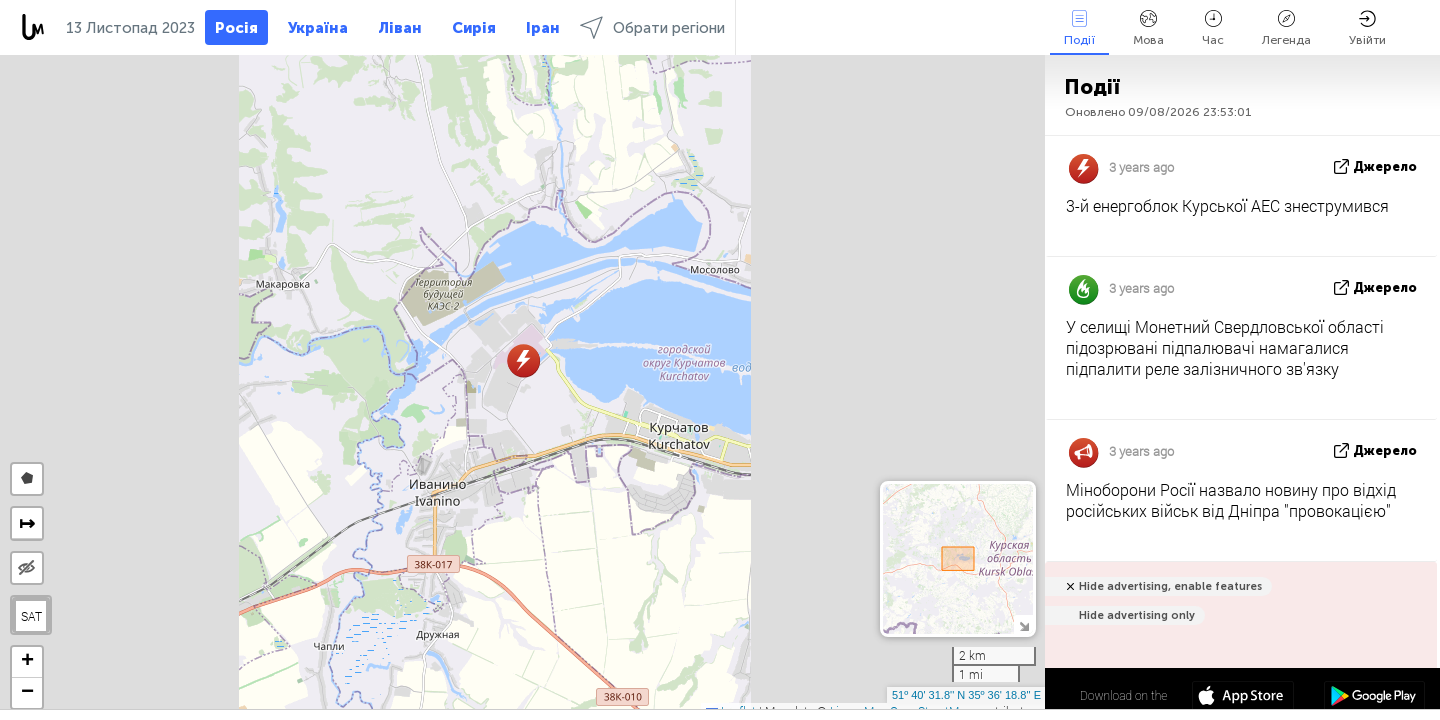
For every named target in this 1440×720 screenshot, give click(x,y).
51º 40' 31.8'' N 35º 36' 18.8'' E (966, 695)
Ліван (400, 28)
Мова (1148, 28)
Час (1213, 28)
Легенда (1286, 28)
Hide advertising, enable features (1170, 586)
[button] (523, 360)
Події (1079, 28)
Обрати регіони (652, 27)
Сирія (474, 28)
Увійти (1367, 28)
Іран (543, 28)
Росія (236, 28)
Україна (318, 28)
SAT (31, 616)
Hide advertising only (1137, 615)
